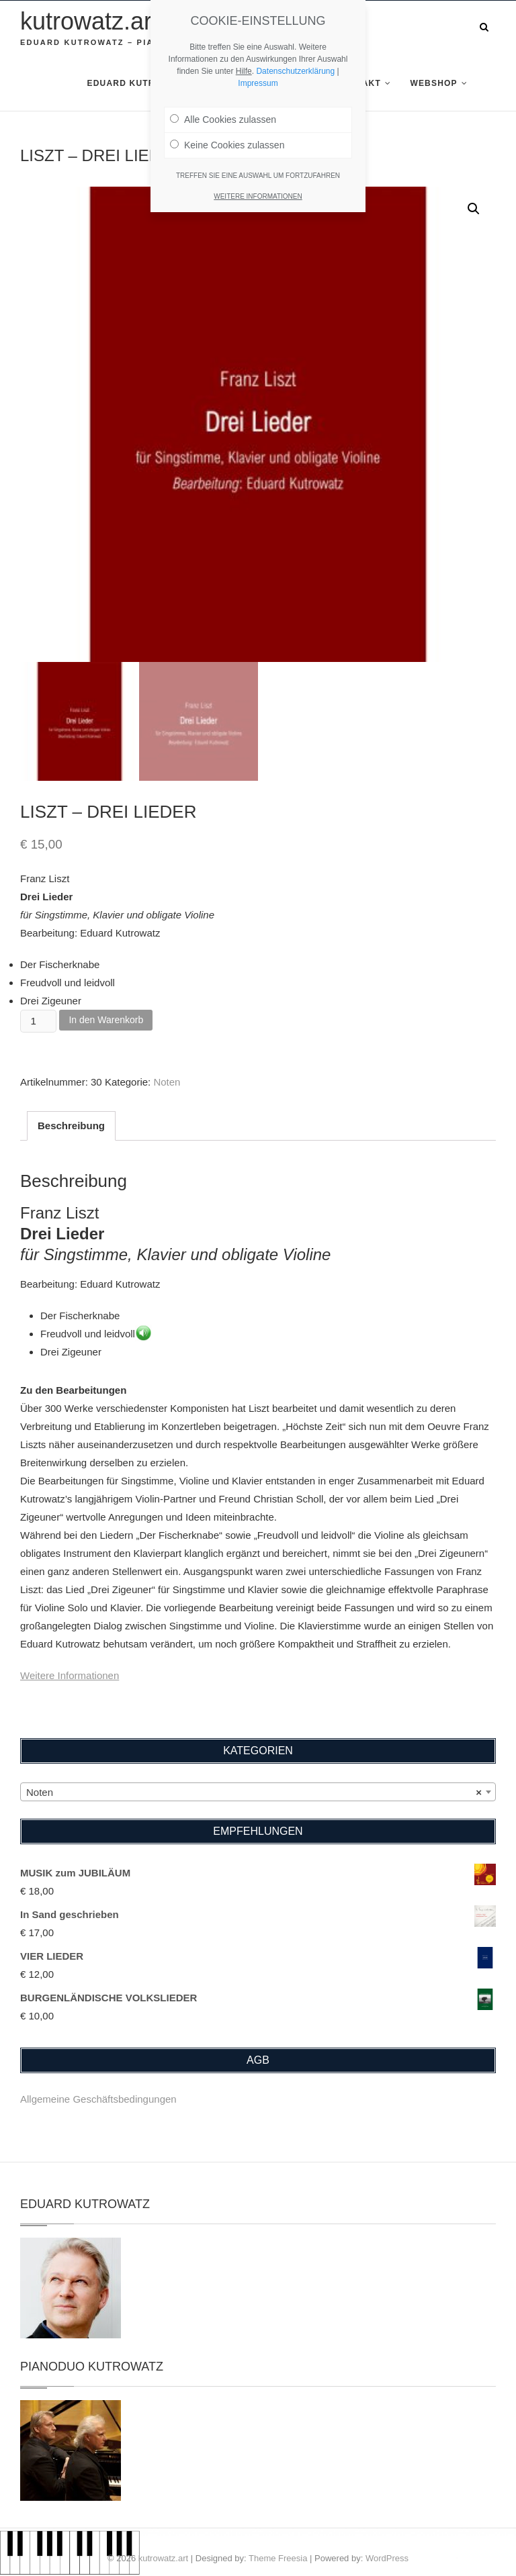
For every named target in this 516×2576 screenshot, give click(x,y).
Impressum (257, 83)
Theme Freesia (278, 2558)
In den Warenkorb (106, 1019)
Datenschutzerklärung (295, 71)
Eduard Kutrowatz (137, 83)
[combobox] (258, 1791)
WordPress (387, 2558)
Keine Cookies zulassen (227, 145)
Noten (166, 1082)
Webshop (433, 83)
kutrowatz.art (89, 21)
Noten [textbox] (254, 1792)
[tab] (71, 1126)
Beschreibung (71, 1125)
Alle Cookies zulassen (223, 119)
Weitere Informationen (69, 1675)
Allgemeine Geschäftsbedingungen (98, 2099)
